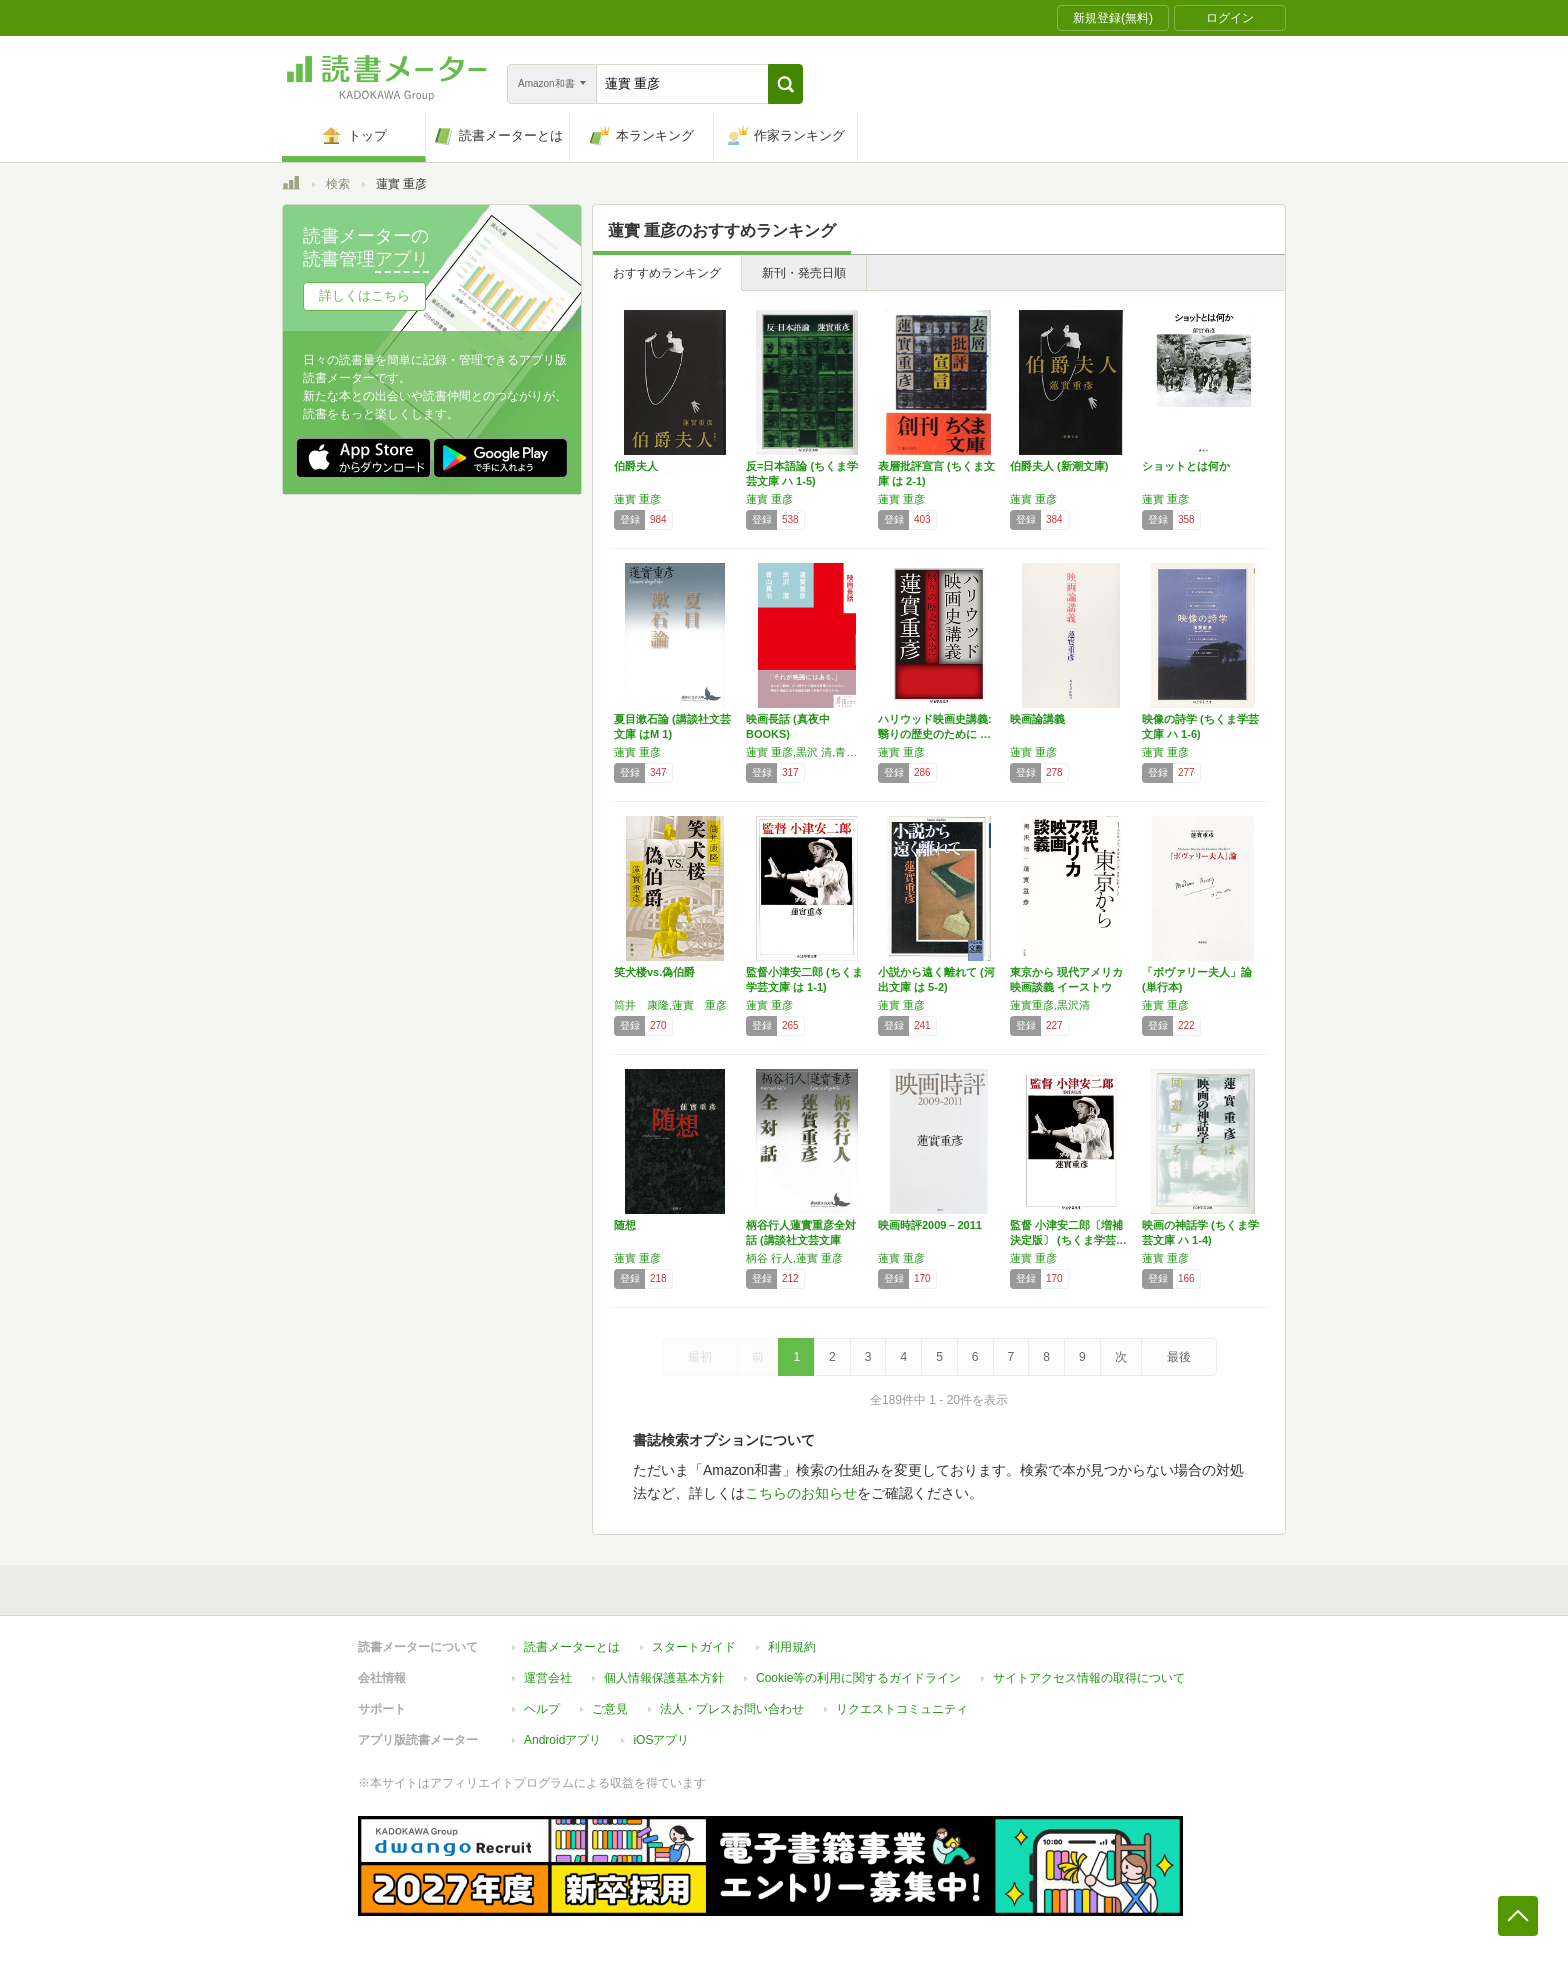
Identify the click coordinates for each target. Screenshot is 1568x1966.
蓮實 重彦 (637, 499)
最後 (1179, 1357)
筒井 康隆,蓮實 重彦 (670, 1005)
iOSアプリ (661, 1740)
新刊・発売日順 (804, 273)
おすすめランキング (667, 273)
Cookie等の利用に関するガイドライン (858, 1678)
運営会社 (548, 1678)
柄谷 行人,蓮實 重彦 (794, 1258)
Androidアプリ (562, 1740)
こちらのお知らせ (801, 1493)
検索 (338, 184)
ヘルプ (542, 1709)
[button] (785, 84)
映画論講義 (1037, 719)
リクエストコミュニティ (902, 1709)
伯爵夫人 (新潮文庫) (1059, 466)
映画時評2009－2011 (930, 1225)
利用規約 (792, 1647)
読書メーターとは (572, 1647)
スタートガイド (694, 1647)
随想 (625, 1225)
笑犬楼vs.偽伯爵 (654, 972)
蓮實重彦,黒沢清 (1050, 1005)
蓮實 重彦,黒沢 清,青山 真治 (807, 752)
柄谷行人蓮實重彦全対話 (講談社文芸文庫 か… (801, 1240)
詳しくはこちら (364, 295)
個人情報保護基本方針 (664, 1678)
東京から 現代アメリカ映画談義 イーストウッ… (1066, 987)
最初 (700, 1357)
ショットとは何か (1186, 466)
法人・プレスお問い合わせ (732, 1709)
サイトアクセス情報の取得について (1089, 1678)
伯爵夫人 (636, 466)
